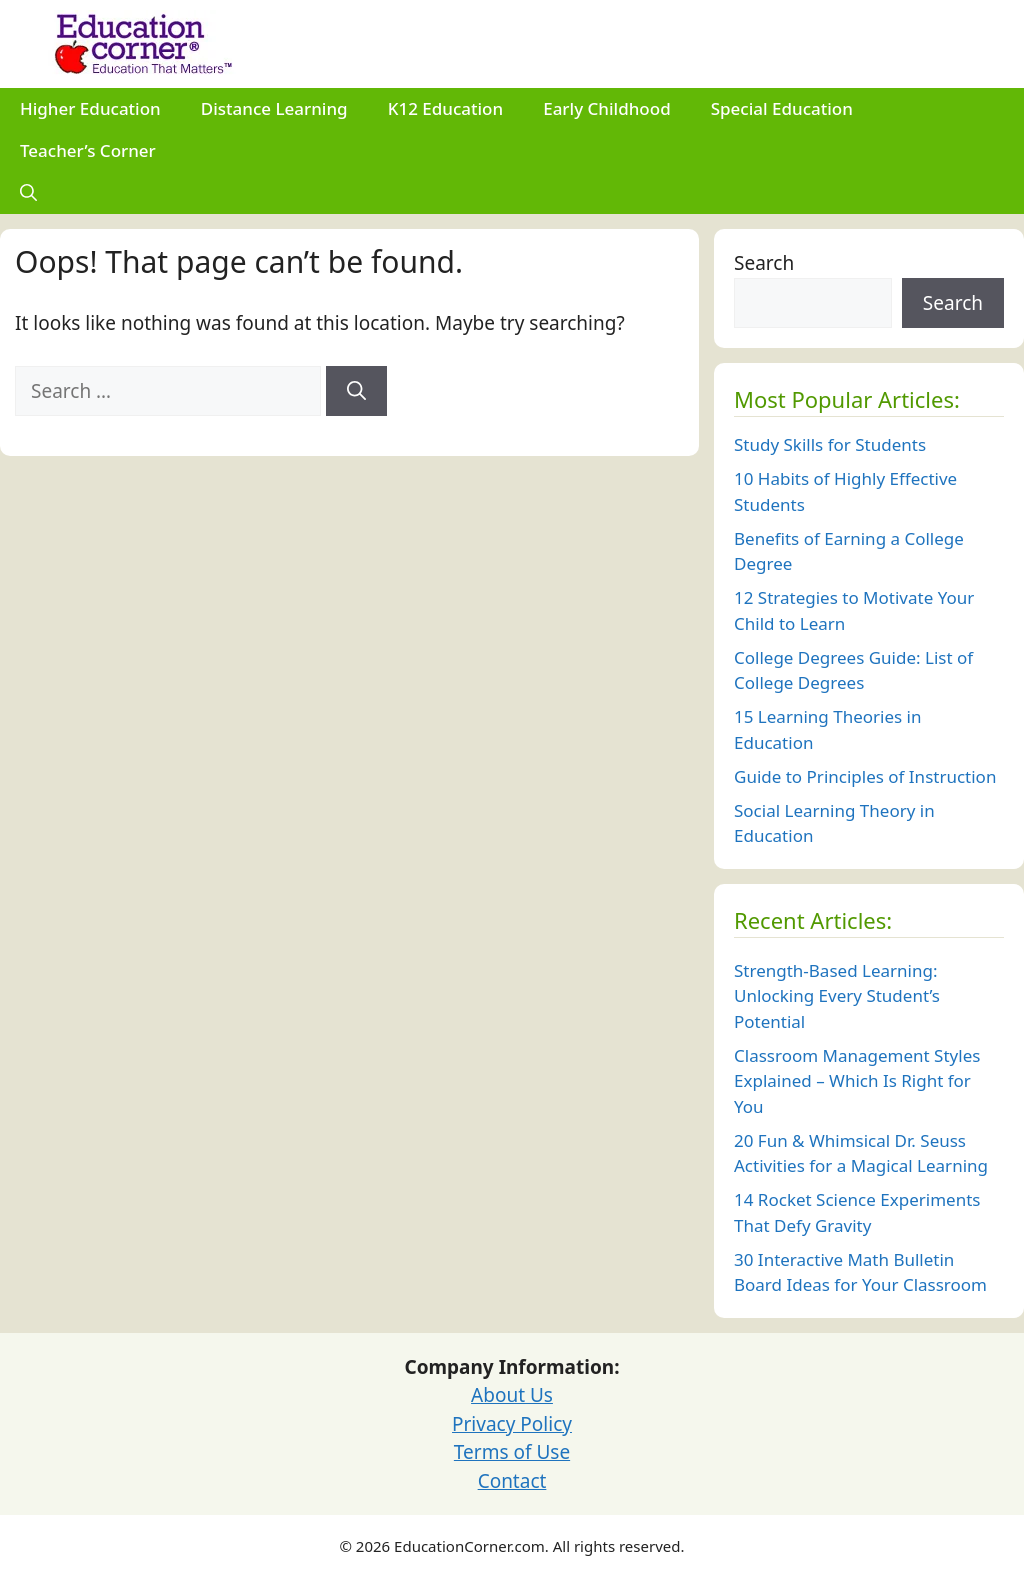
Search (764, 263)
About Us (512, 1395)
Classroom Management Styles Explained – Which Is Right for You (857, 1081)
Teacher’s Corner (88, 150)
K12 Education (446, 108)
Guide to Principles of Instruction (865, 776)
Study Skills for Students (830, 444)
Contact (512, 1481)
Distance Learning (274, 108)
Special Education (782, 108)
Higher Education (90, 108)
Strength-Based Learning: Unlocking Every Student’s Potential (837, 996)
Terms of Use (512, 1452)
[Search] (356, 391)
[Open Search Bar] (28, 193)
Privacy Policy (512, 1424)
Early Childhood (607, 108)
